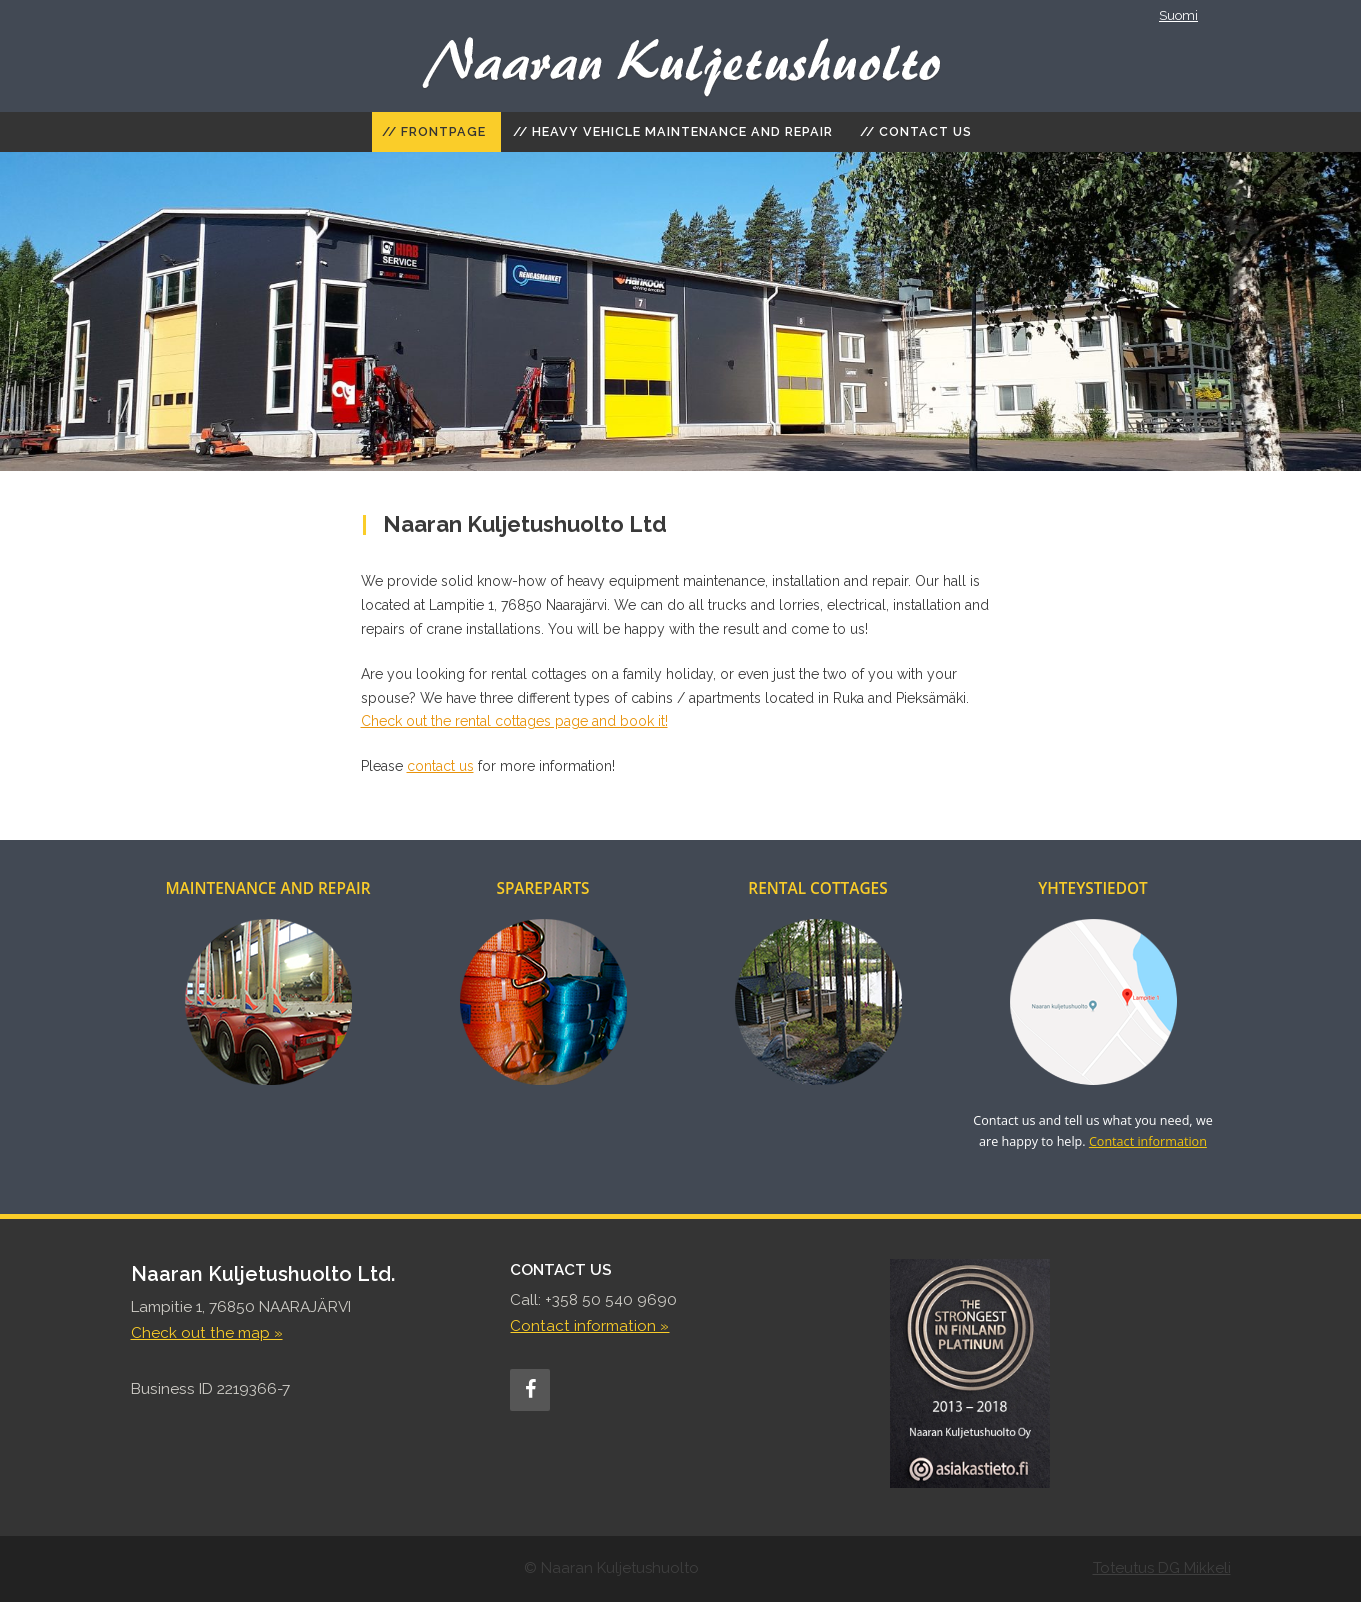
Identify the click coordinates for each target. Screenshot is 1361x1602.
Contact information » (589, 1326)
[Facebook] (530, 1390)
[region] (680, 311)
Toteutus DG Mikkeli (1162, 1568)
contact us (440, 766)
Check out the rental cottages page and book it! (514, 721)
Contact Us (925, 131)
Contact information (1148, 1141)
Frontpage (443, 131)
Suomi (1178, 15)
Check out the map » (207, 1333)
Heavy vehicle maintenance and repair (682, 131)
